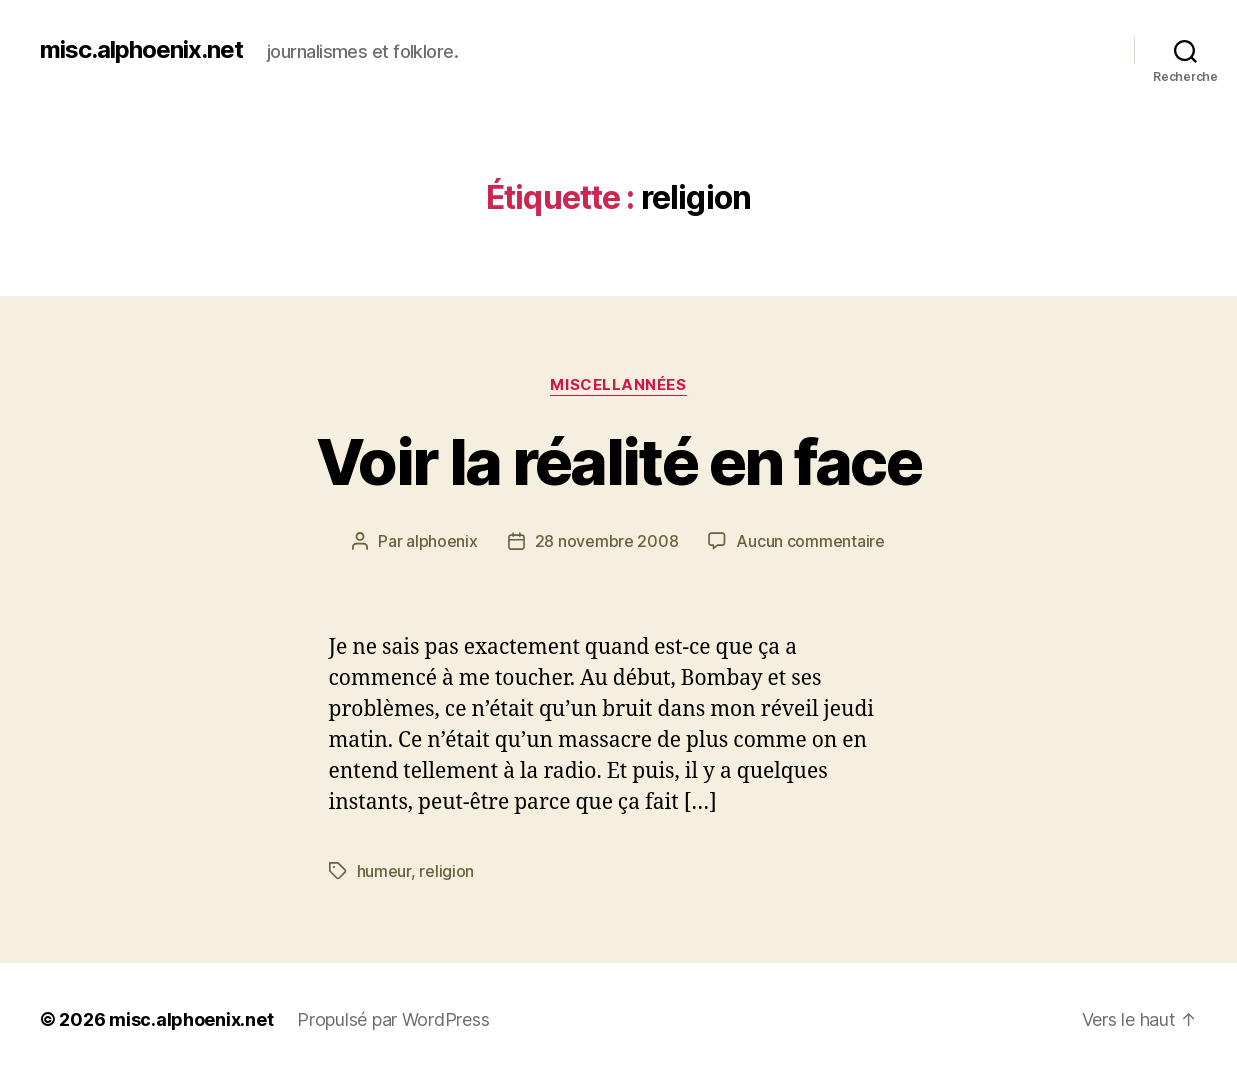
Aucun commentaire (810, 541)
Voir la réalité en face (618, 461)
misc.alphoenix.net (141, 50)
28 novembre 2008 (607, 541)
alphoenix (442, 541)
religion (446, 871)
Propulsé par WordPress (393, 1019)
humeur (384, 871)
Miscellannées (618, 385)
